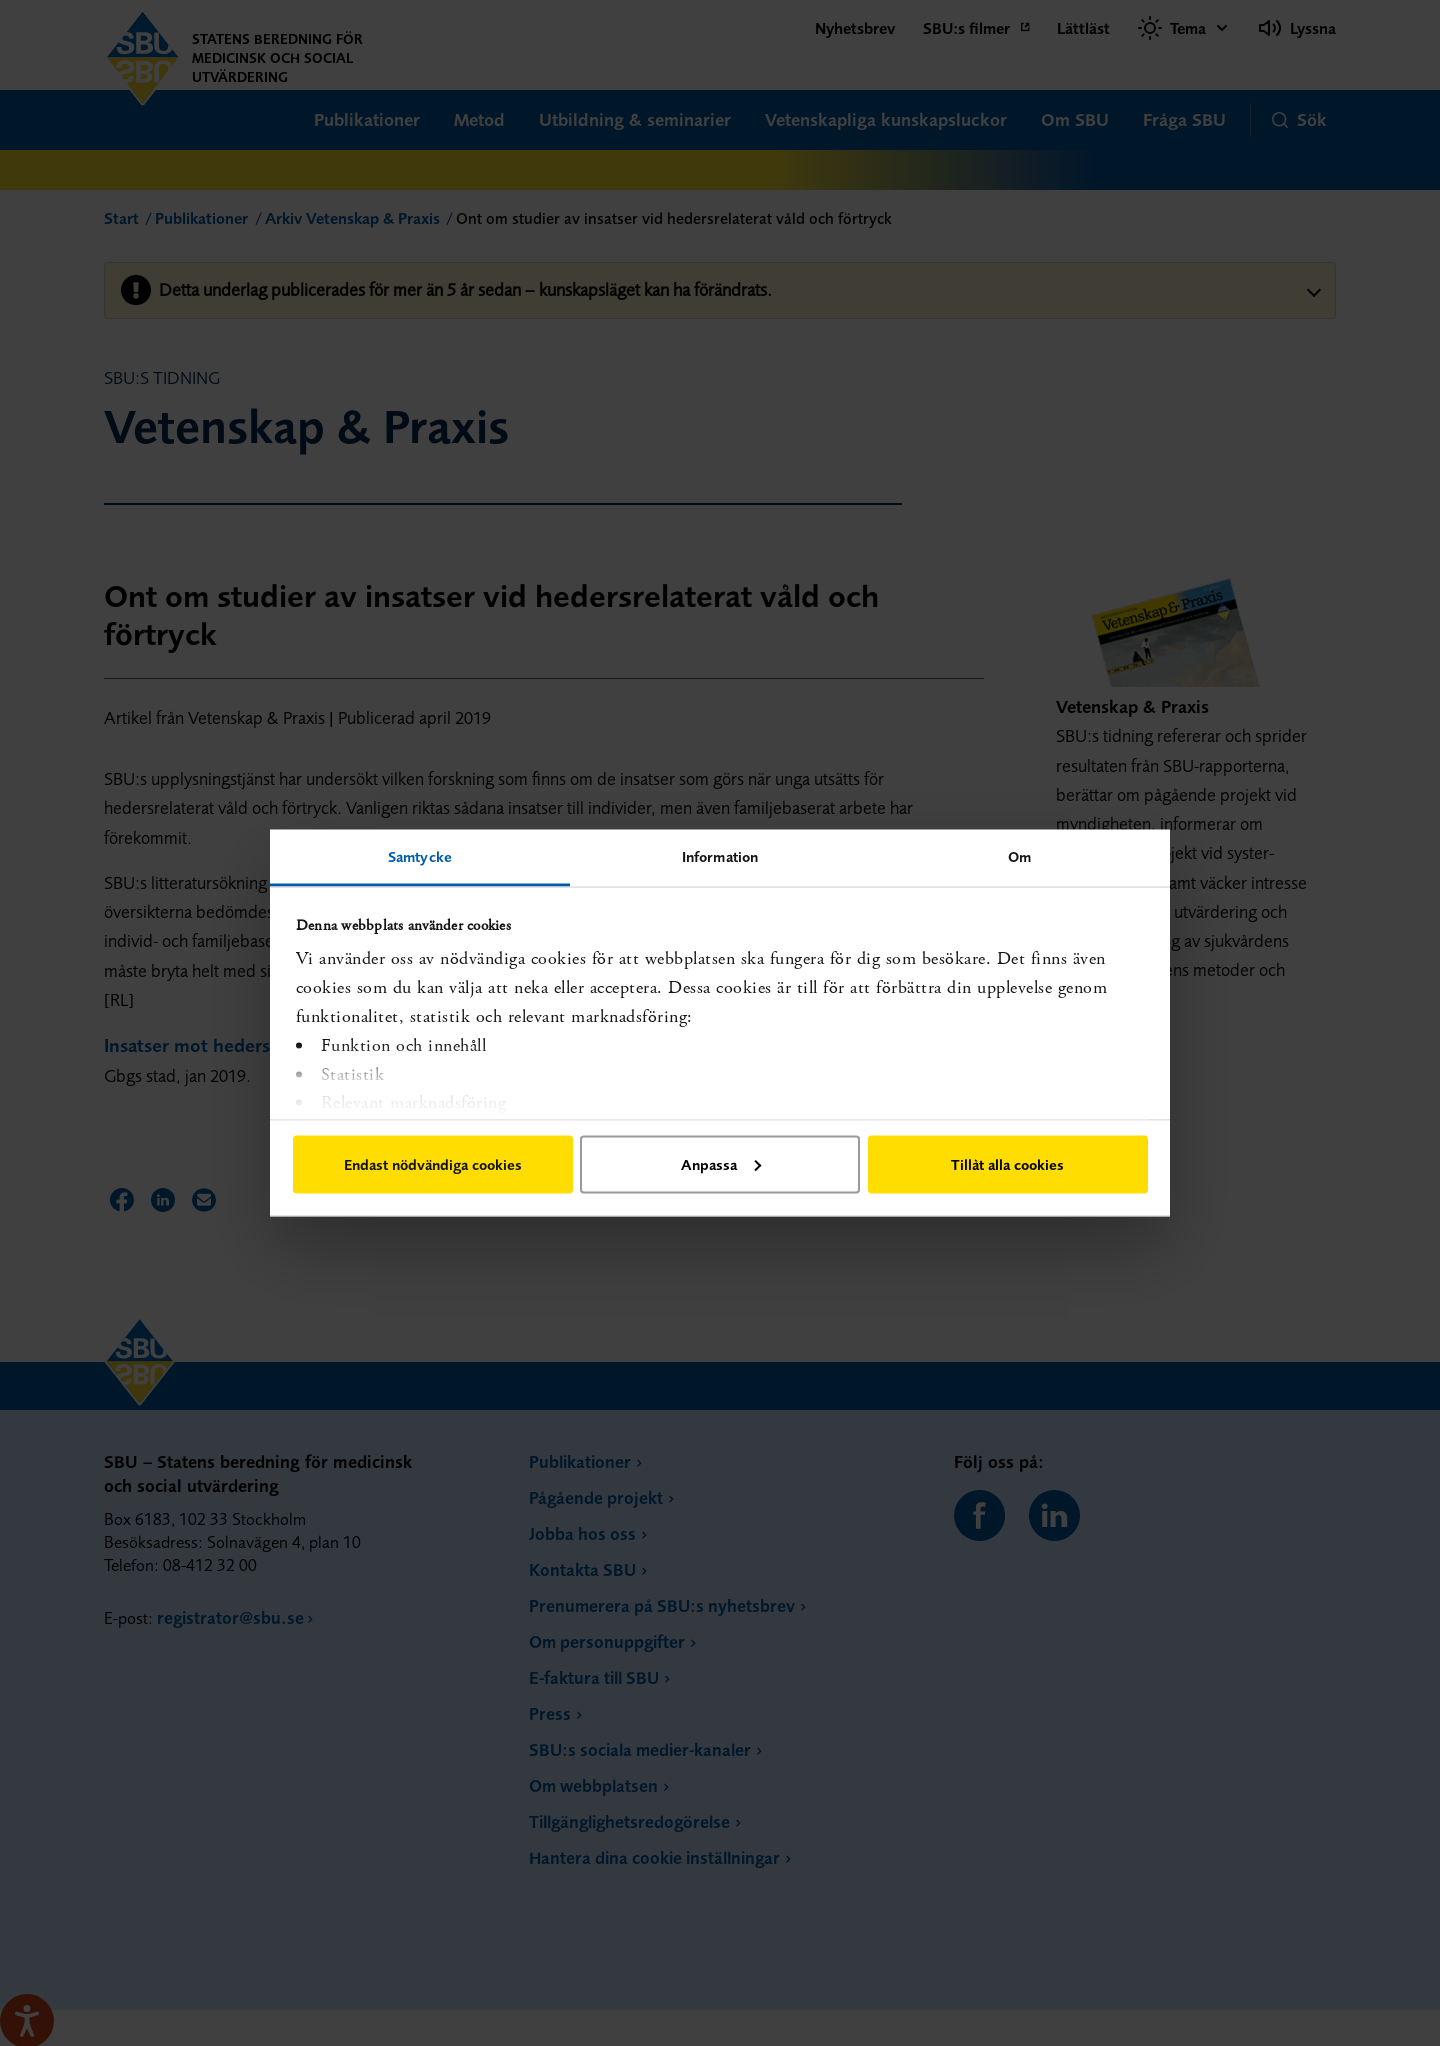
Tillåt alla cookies (1007, 1163)
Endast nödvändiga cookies (433, 1163)
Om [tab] (1019, 856)
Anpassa (721, 1163)
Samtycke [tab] (420, 856)
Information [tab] (720, 856)
